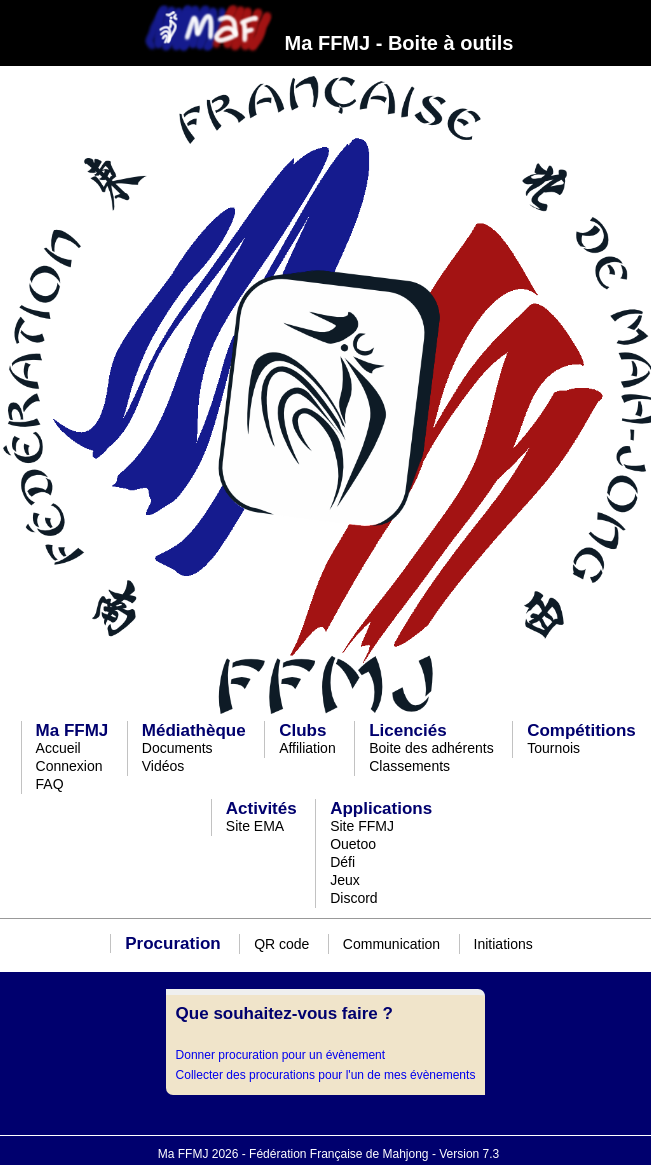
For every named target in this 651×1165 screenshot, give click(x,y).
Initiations (503, 944)
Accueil (58, 748)
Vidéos (163, 766)
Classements (409, 766)
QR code (281, 944)
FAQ (50, 784)
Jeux (345, 880)
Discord (353, 898)
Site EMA (255, 826)
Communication (391, 944)
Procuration (172, 943)
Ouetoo (353, 844)
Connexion (69, 766)
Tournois (553, 748)
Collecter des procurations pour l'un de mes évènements (326, 1075)
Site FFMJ (362, 826)
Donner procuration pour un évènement (280, 1055)
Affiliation (307, 748)
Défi (342, 862)
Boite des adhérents (431, 748)
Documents (177, 748)
